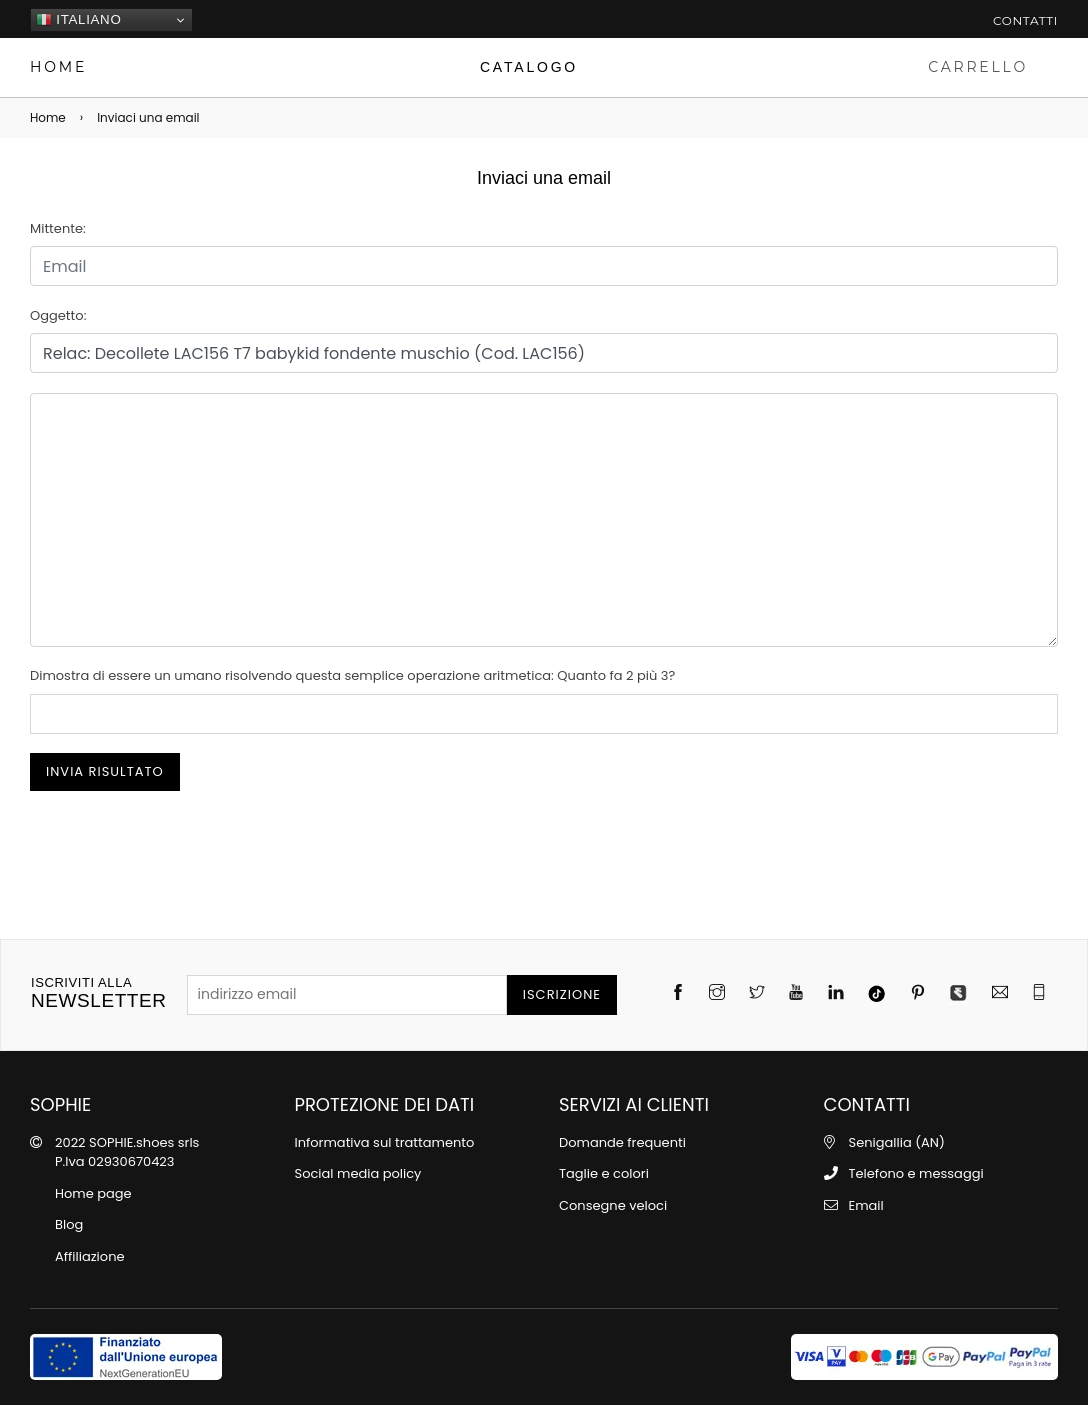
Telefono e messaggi (916, 1173)
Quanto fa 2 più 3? (616, 675)
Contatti (1025, 20)
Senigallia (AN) (897, 1142)
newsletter (99, 993)
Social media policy (358, 1173)
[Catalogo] (528, 67)
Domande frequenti (622, 1142)
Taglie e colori (604, 1173)
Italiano (78, 20)
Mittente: (58, 228)
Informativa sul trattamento (385, 1142)
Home (48, 117)
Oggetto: (58, 315)
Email (866, 1205)
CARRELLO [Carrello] (978, 67)
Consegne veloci (613, 1205)
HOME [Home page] (58, 67)
